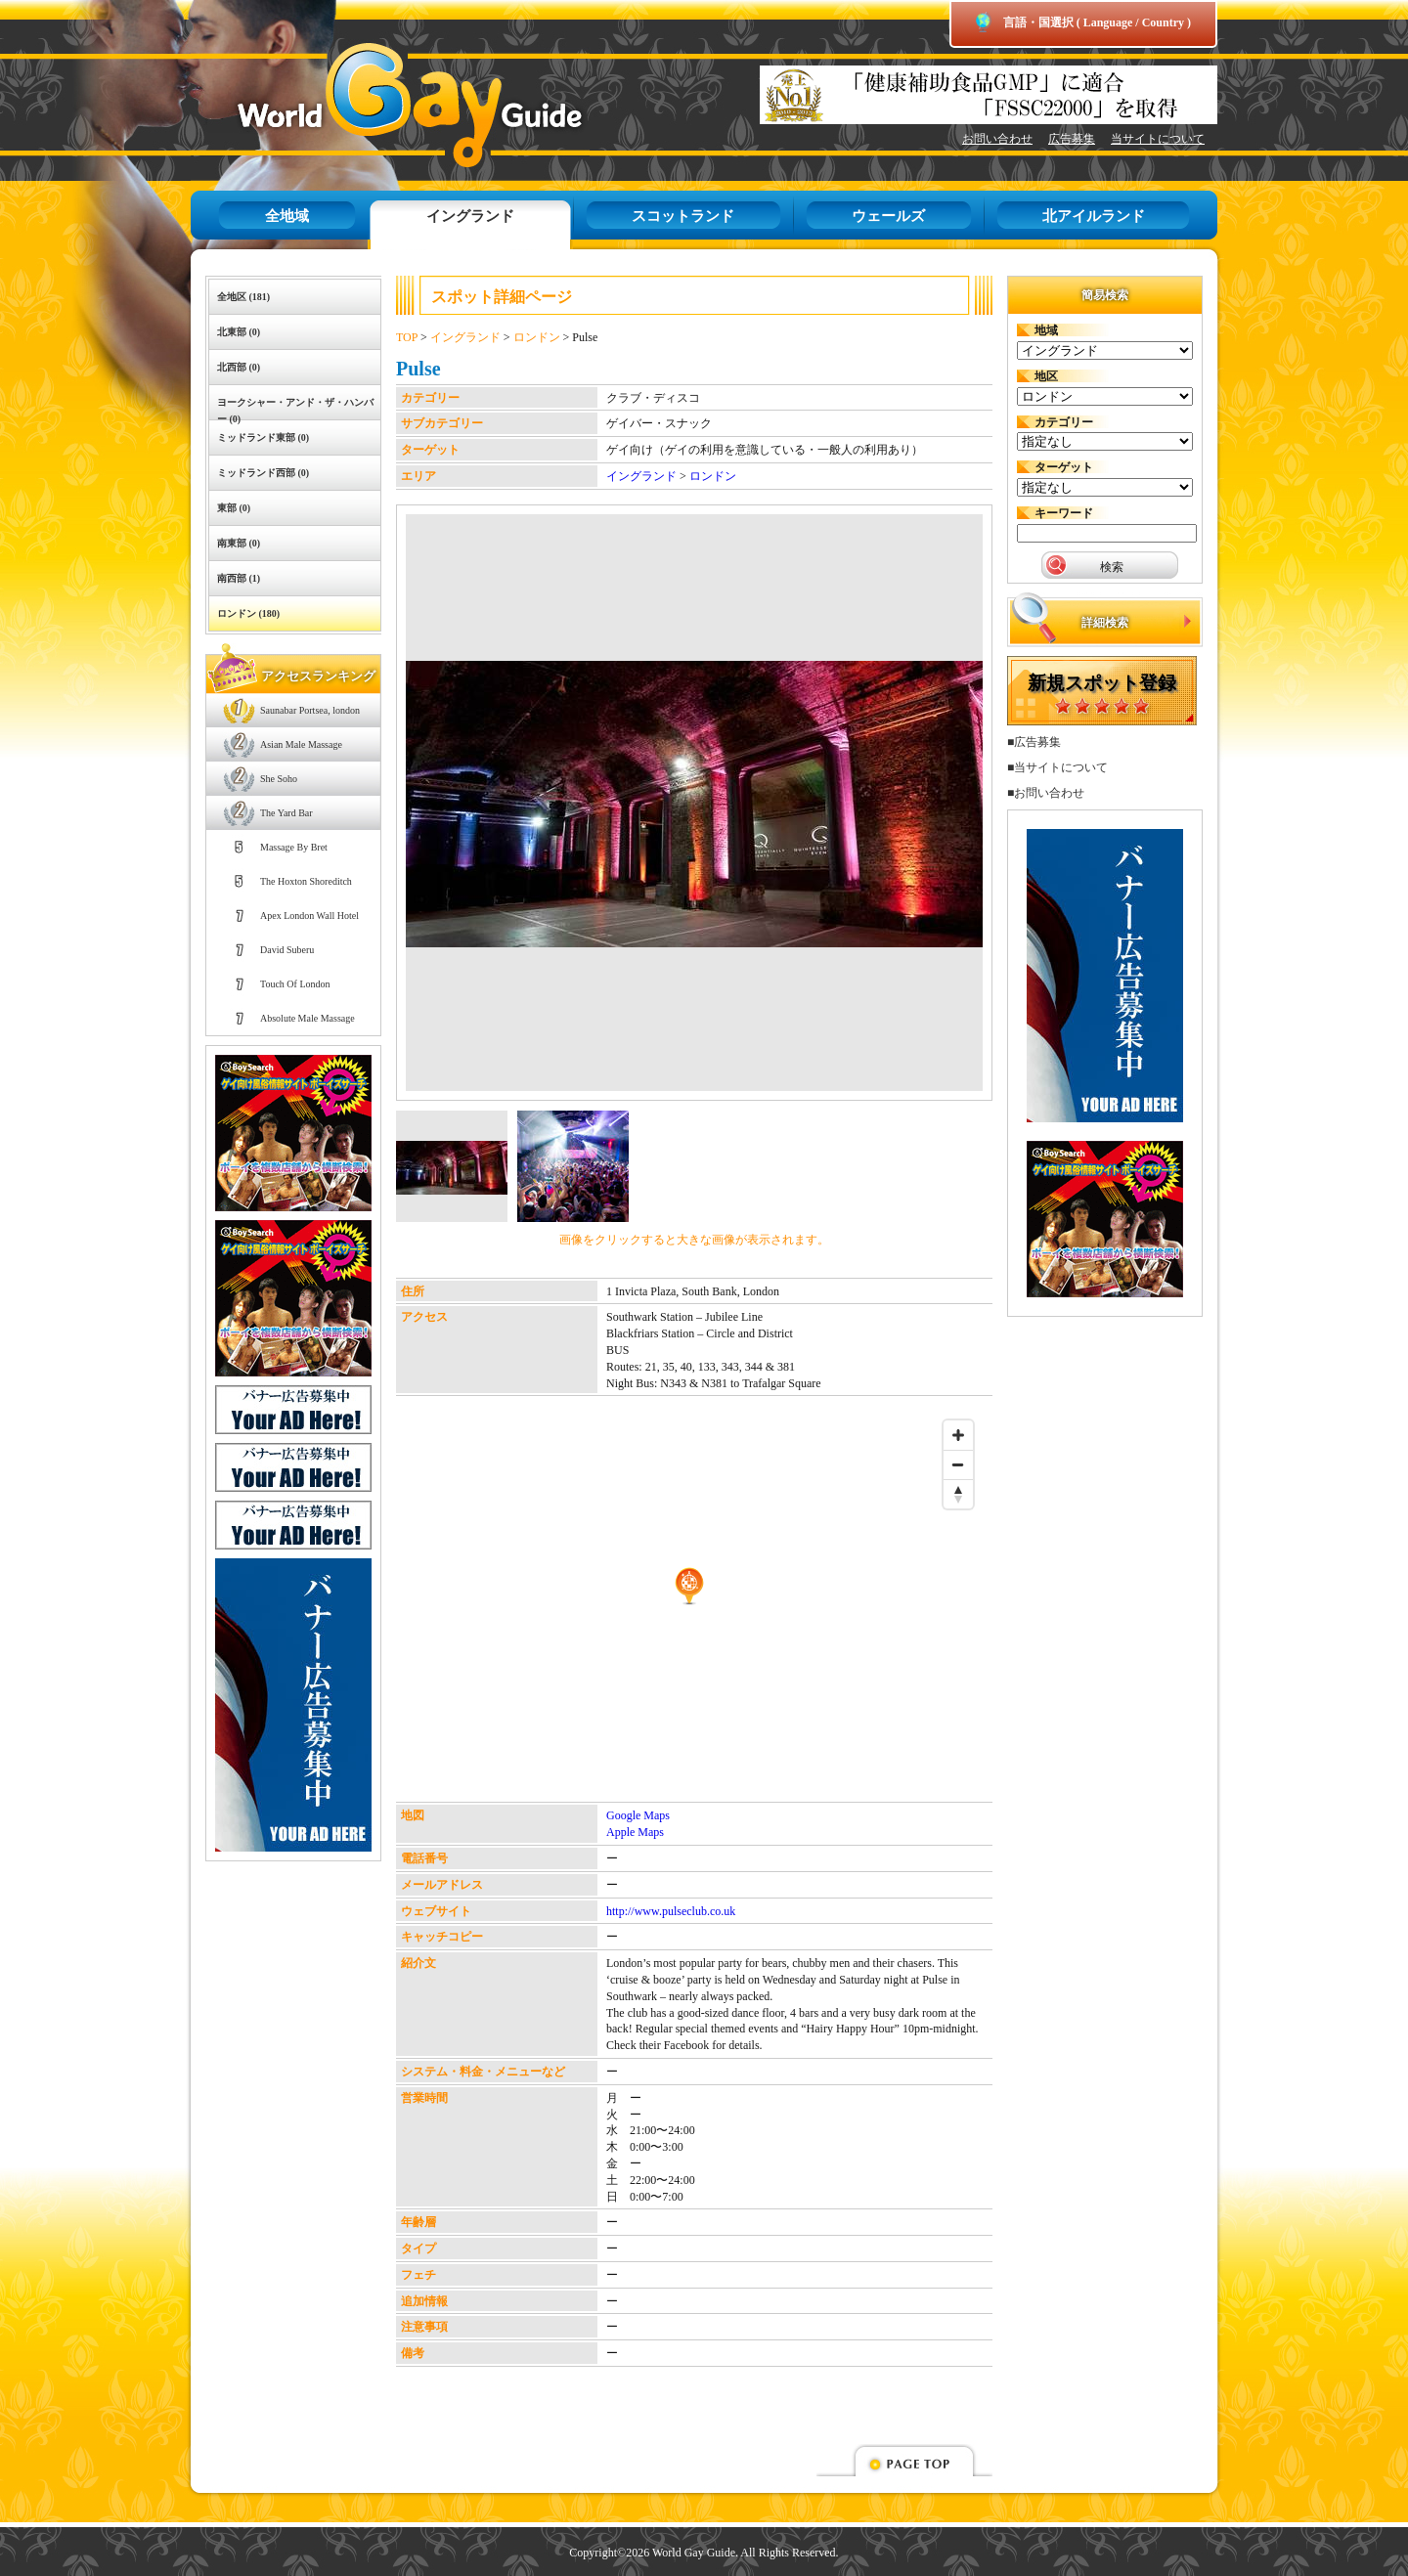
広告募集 (1071, 139)
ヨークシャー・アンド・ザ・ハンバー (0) (295, 408)
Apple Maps (635, 1832)
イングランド (470, 216)
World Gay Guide (381, 105)
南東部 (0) (238, 543)
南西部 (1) (238, 578)
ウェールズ (888, 216)
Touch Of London (295, 984)
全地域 (287, 216)
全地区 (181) (243, 296)
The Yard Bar (286, 813)
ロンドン (536, 337)
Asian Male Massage (301, 744)
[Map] (689, 1606)
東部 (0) (233, 507)
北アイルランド (1093, 216)
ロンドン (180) (248, 613)
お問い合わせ (997, 139)
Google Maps (638, 1815)
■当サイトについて (1057, 767)
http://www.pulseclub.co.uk (670, 1911)
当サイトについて (1158, 139)
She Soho (278, 778)
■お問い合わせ (1045, 793)
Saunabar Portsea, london (310, 710)
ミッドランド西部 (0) (263, 472)
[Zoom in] (958, 1435)
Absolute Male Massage (307, 1018)
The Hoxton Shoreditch (306, 881)
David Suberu (287, 949)
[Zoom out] (958, 1464)
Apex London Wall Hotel (309, 915)
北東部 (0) (238, 332)
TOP (407, 337)
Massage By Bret (294, 847)
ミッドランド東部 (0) (263, 437)
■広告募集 (1034, 742)
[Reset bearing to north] (958, 1493)
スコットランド (683, 216)
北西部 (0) (238, 367)
